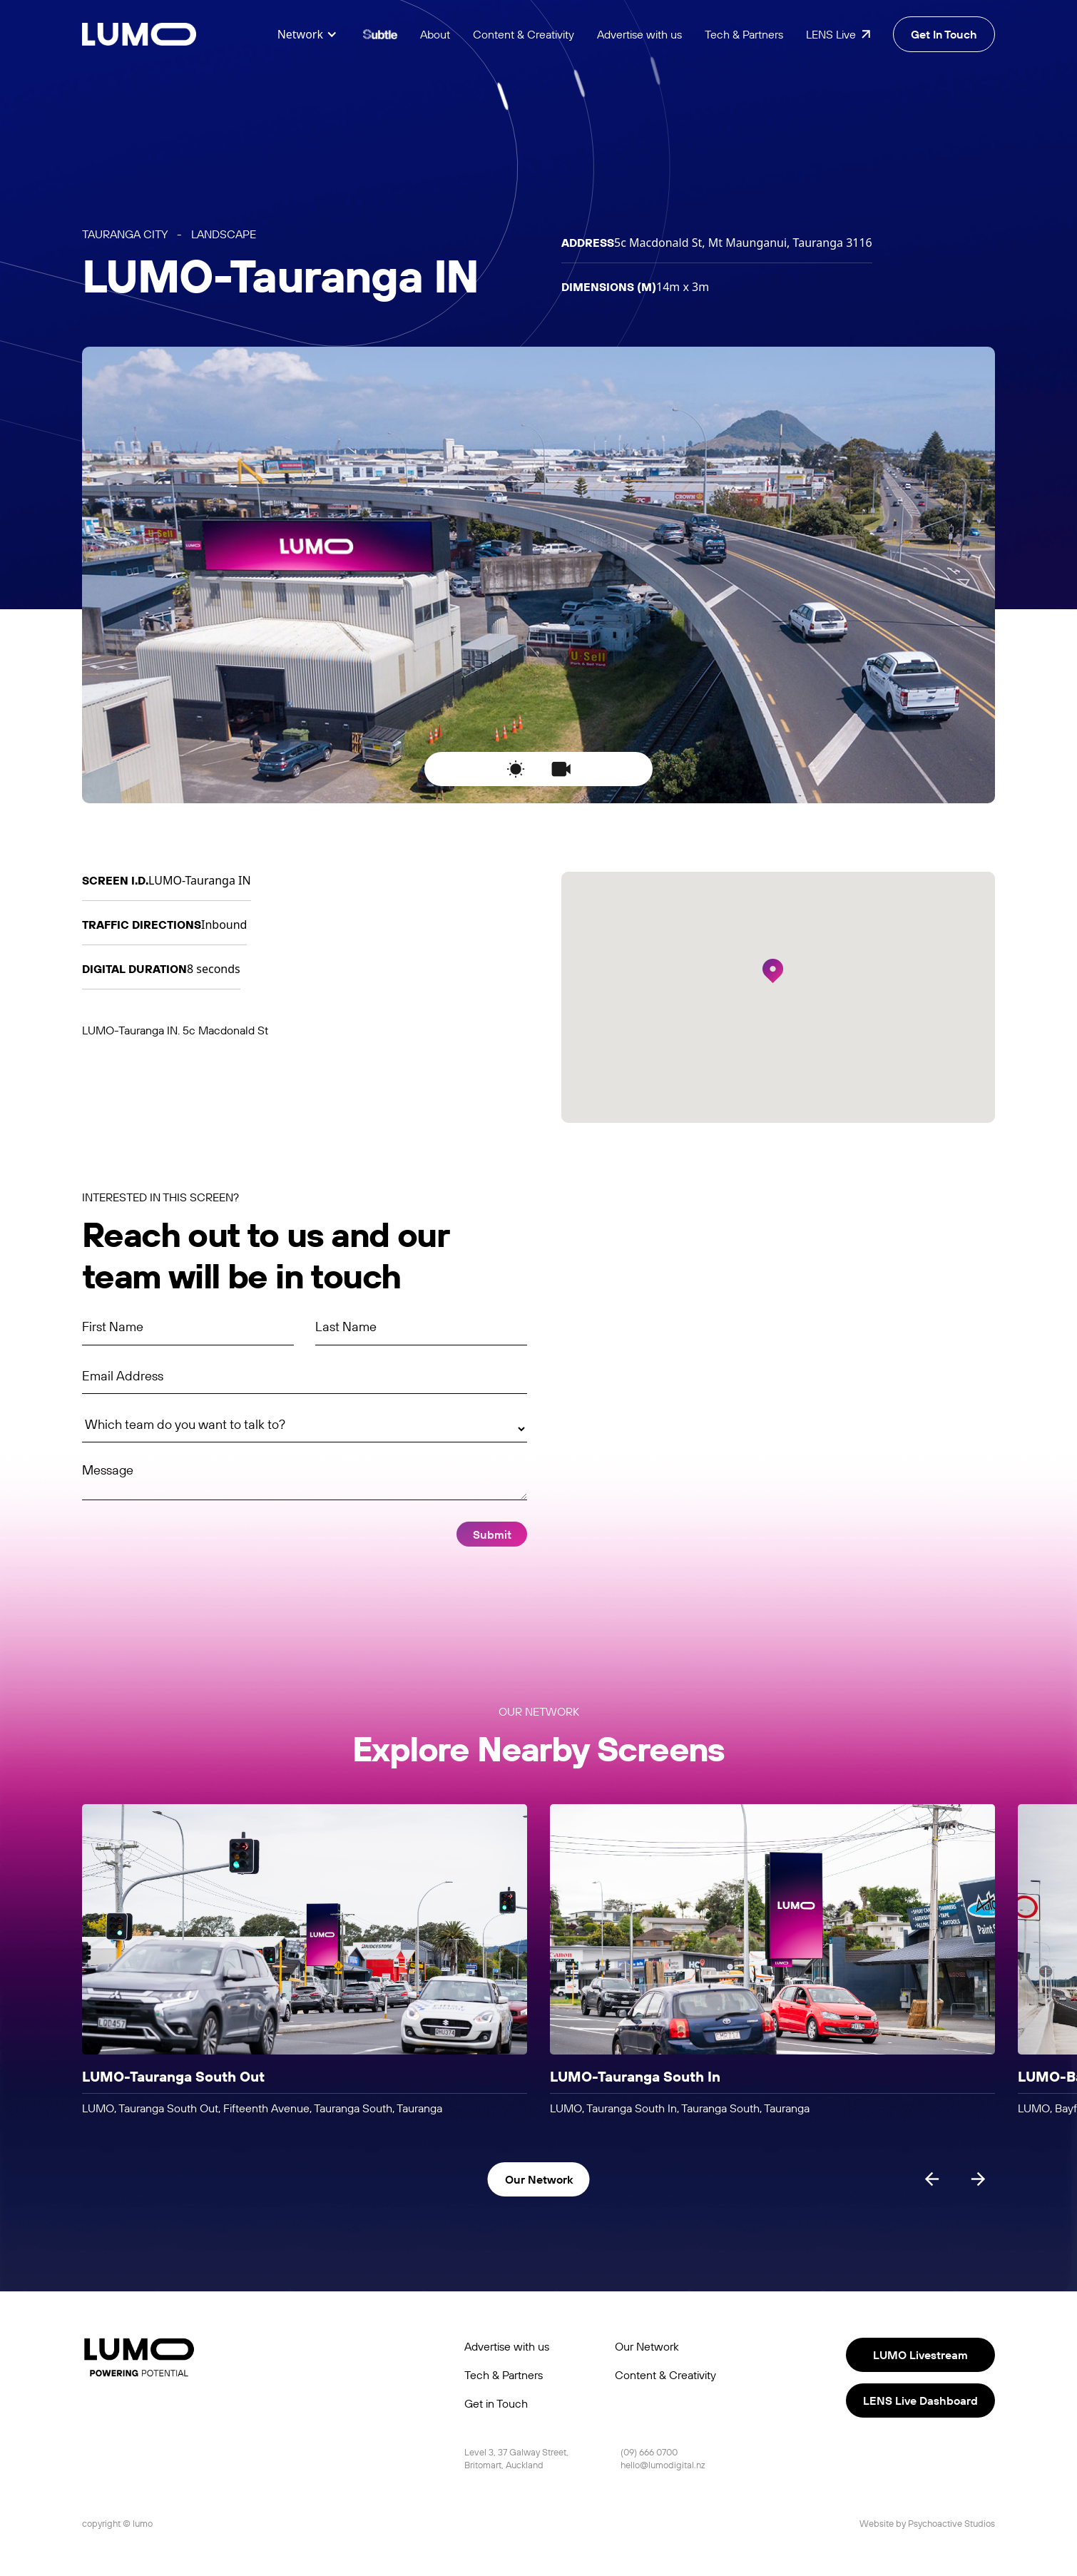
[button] (307, 34)
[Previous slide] (932, 2179)
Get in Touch (496, 2403)
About (435, 34)
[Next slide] (978, 2179)
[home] (139, 34)
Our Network (647, 2346)
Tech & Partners (744, 34)
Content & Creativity (523, 34)
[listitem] (304, 1960)
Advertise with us (639, 34)
